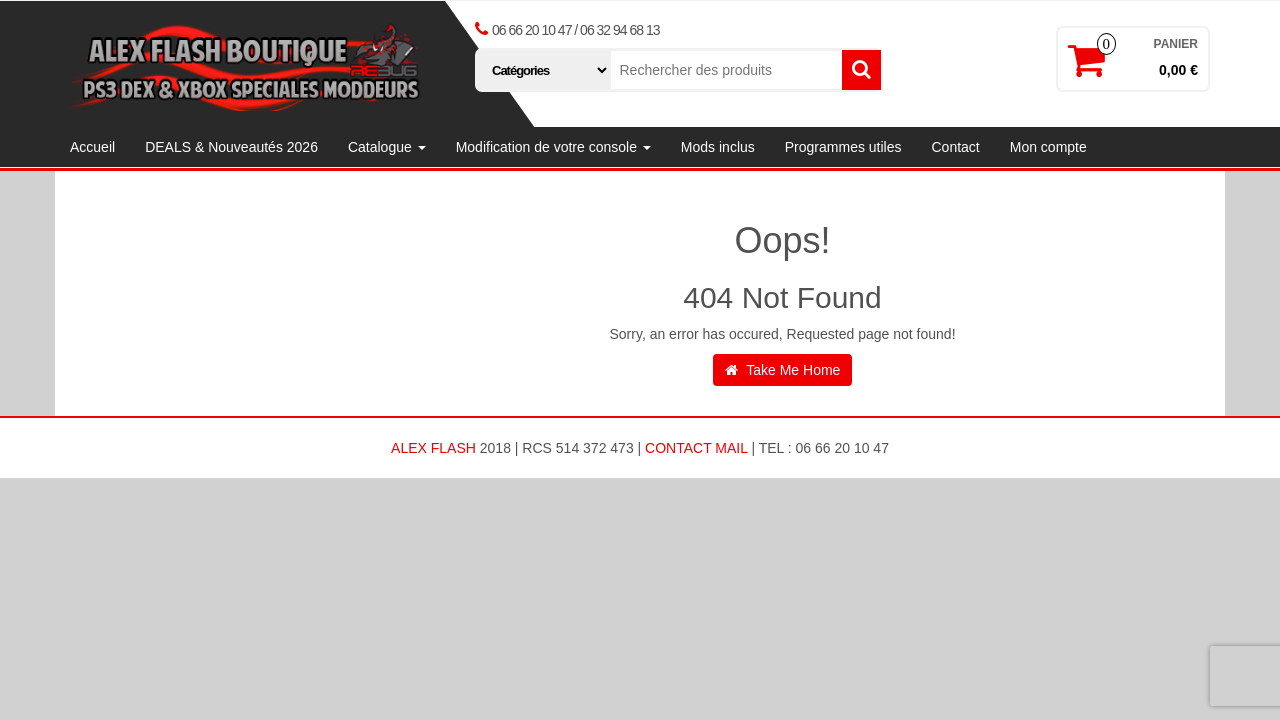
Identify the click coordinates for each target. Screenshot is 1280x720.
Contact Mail (696, 448)
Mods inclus (718, 147)
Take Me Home (783, 370)
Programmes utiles (843, 147)
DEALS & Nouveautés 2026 (231, 147)
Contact (955, 147)
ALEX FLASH (433, 448)
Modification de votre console (553, 147)
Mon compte (1048, 147)
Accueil (92, 147)
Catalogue (387, 147)
